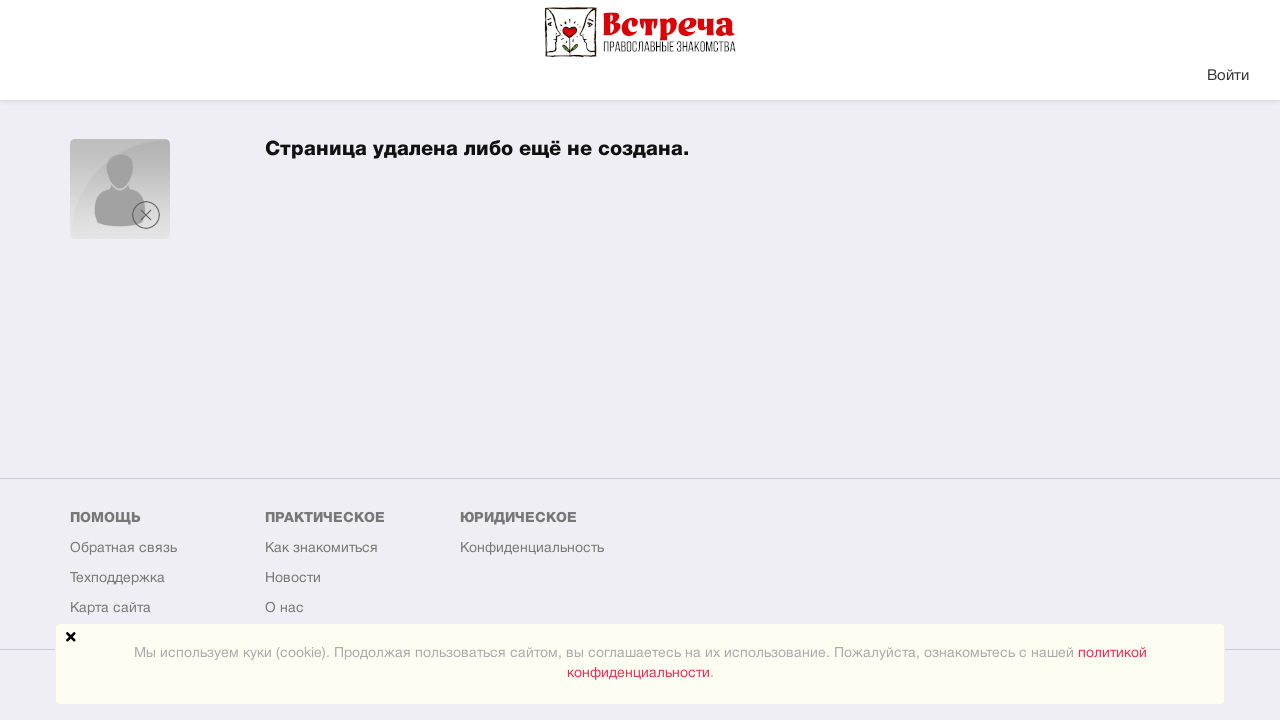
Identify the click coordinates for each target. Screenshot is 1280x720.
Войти (1228, 76)
